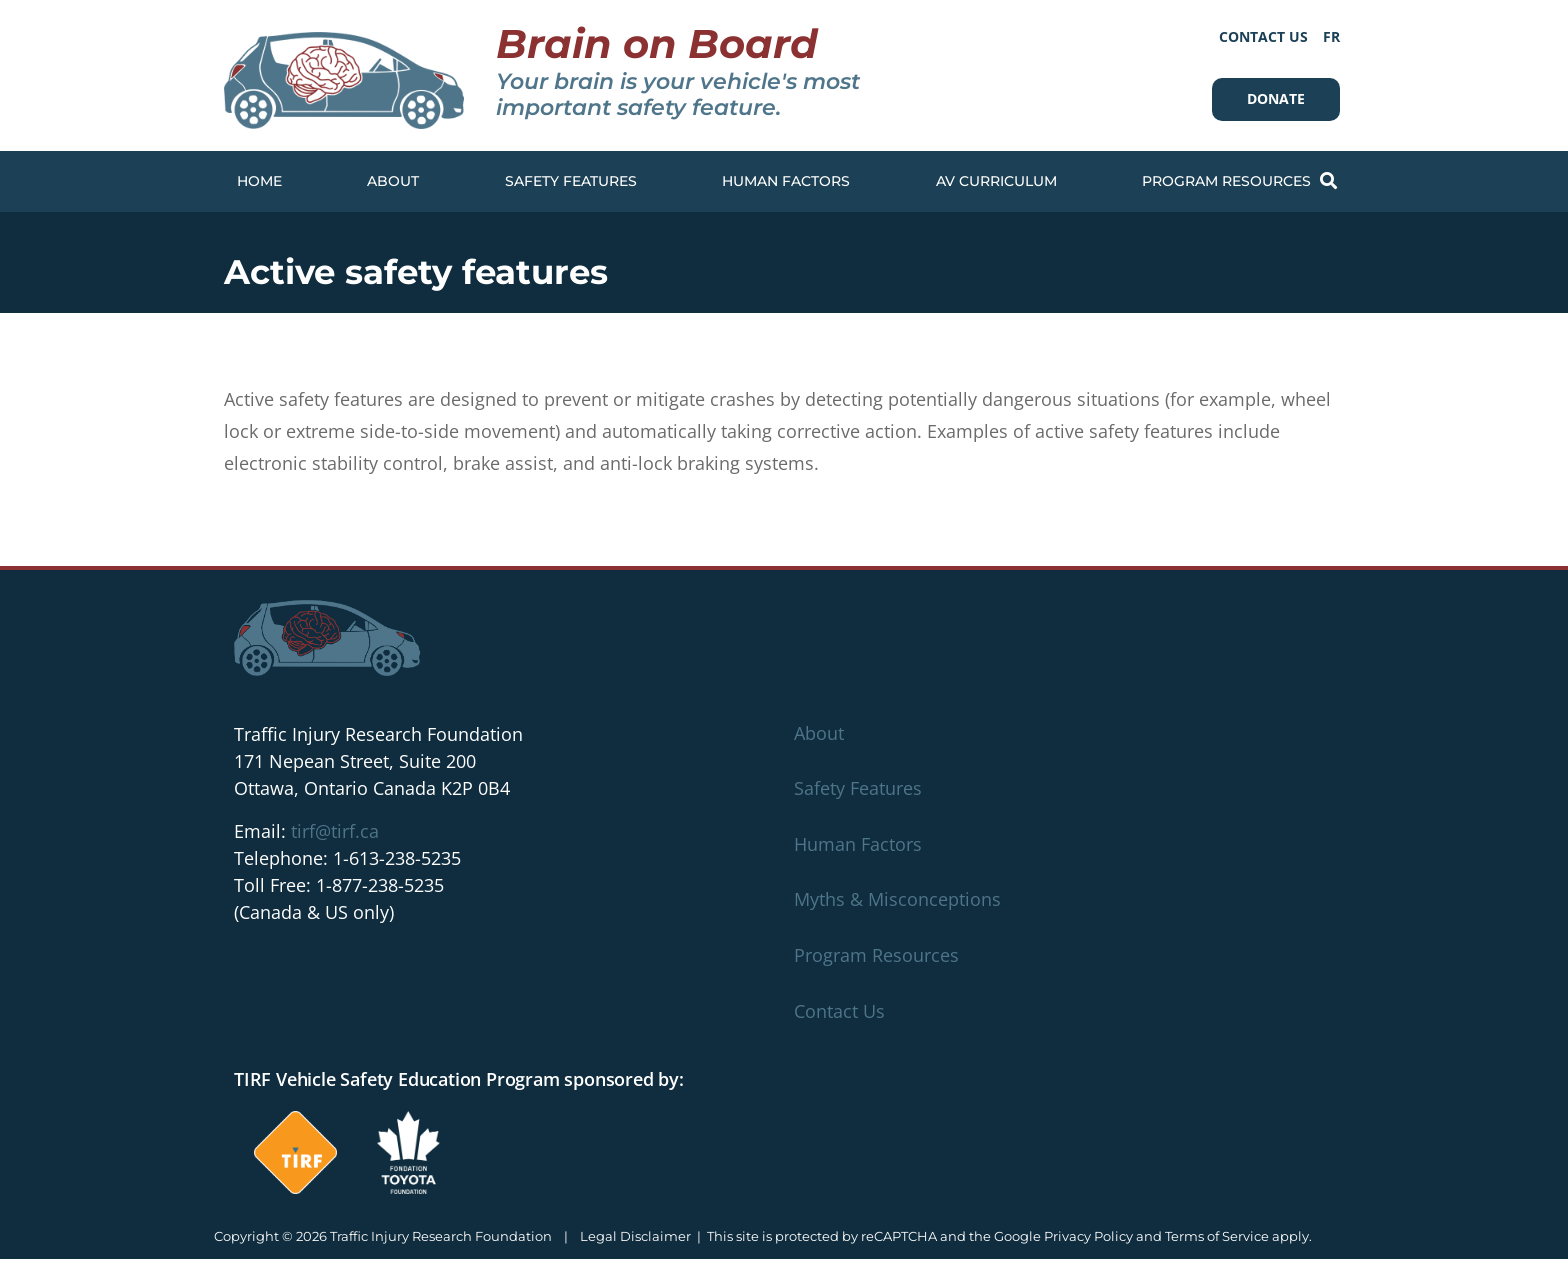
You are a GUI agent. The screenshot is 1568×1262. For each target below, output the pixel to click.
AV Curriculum (996, 181)
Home (259, 181)
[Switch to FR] (1331, 36)
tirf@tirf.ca (335, 834)
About (393, 181)
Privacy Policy (1088, 1239)
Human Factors (786, 181)
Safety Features (571, 181)
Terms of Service (1217, 1239)
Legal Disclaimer (635, 1239)
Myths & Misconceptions (897, 902)
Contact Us (1263, 36)
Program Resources (1226, 181)
